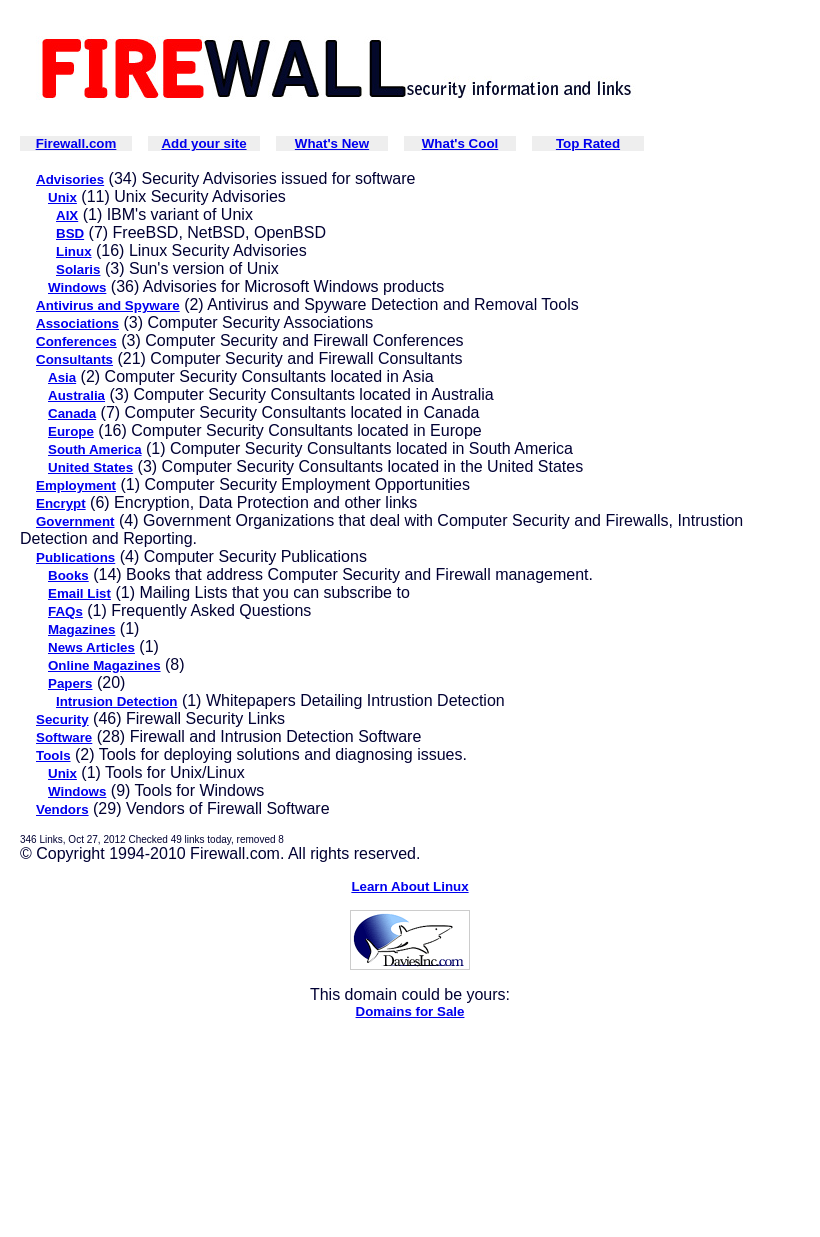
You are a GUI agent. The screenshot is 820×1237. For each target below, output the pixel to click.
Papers (70, 683)
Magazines (81, 629)
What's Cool (460, 143)
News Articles (91, 647)
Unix (62, 197)
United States (90, 467)
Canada (72, 413)
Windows (77, 287)
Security (62, 719)
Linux (74, 251)
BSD (70, 233)
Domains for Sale (410, 1011)
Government (75, 521)
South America (95, 449)
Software (64, 737)
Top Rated (588, 143)
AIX (67, 215)
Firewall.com (76, 143)
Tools (53, 755)
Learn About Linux (409, 886)
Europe (71, 431)
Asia (62, 377)
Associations (77, 323)
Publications (75, 557)
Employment (76, 485)
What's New (332, 143)
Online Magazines (104, 665)
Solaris (78, 269)
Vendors (62, 809)
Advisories (70, 179)
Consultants (74, 359)
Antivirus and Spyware (108, 305)
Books (68, 575)
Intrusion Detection (116, 701)
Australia (76, 395)
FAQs (65, 611)
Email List (79, 593)
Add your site (203, 143)
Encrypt (61, 503)
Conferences (76, 341)
